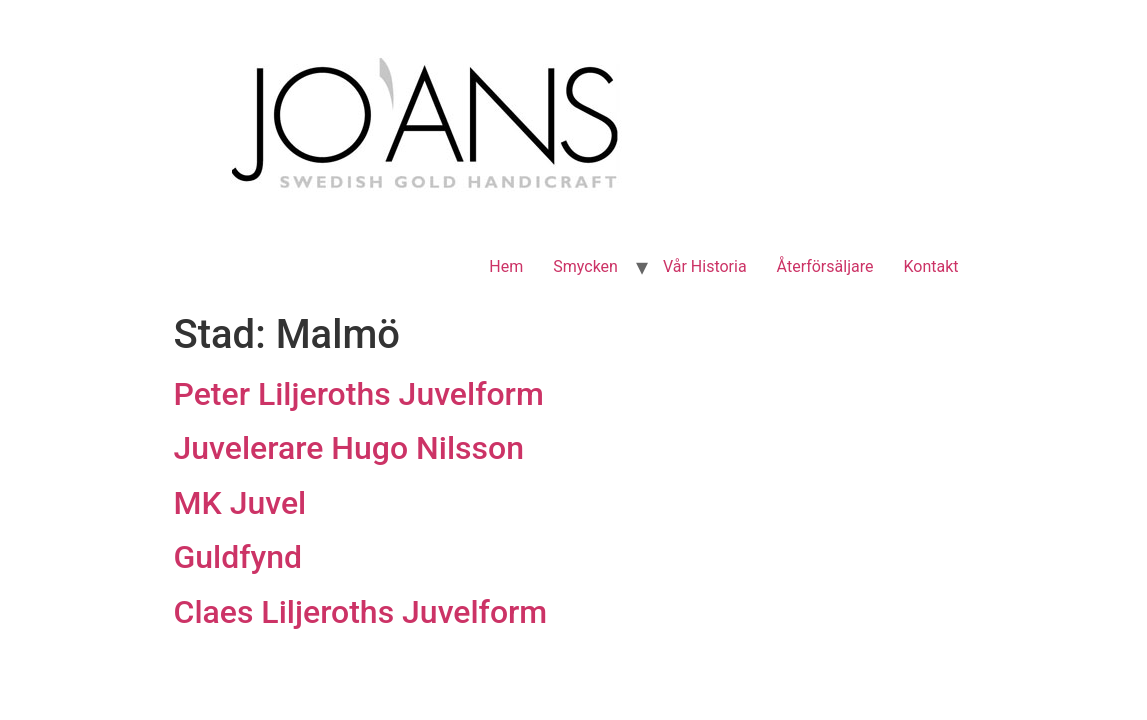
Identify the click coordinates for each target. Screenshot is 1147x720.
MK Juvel (240, 503)
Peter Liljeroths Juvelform (359, 394)
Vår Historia (705, 266)
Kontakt (930, 266)
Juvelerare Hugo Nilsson (349, 448)
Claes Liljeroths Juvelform (361, 612)
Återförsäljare (825, 266)
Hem (506, 266)
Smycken (585, 266)
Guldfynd (238, 557)
